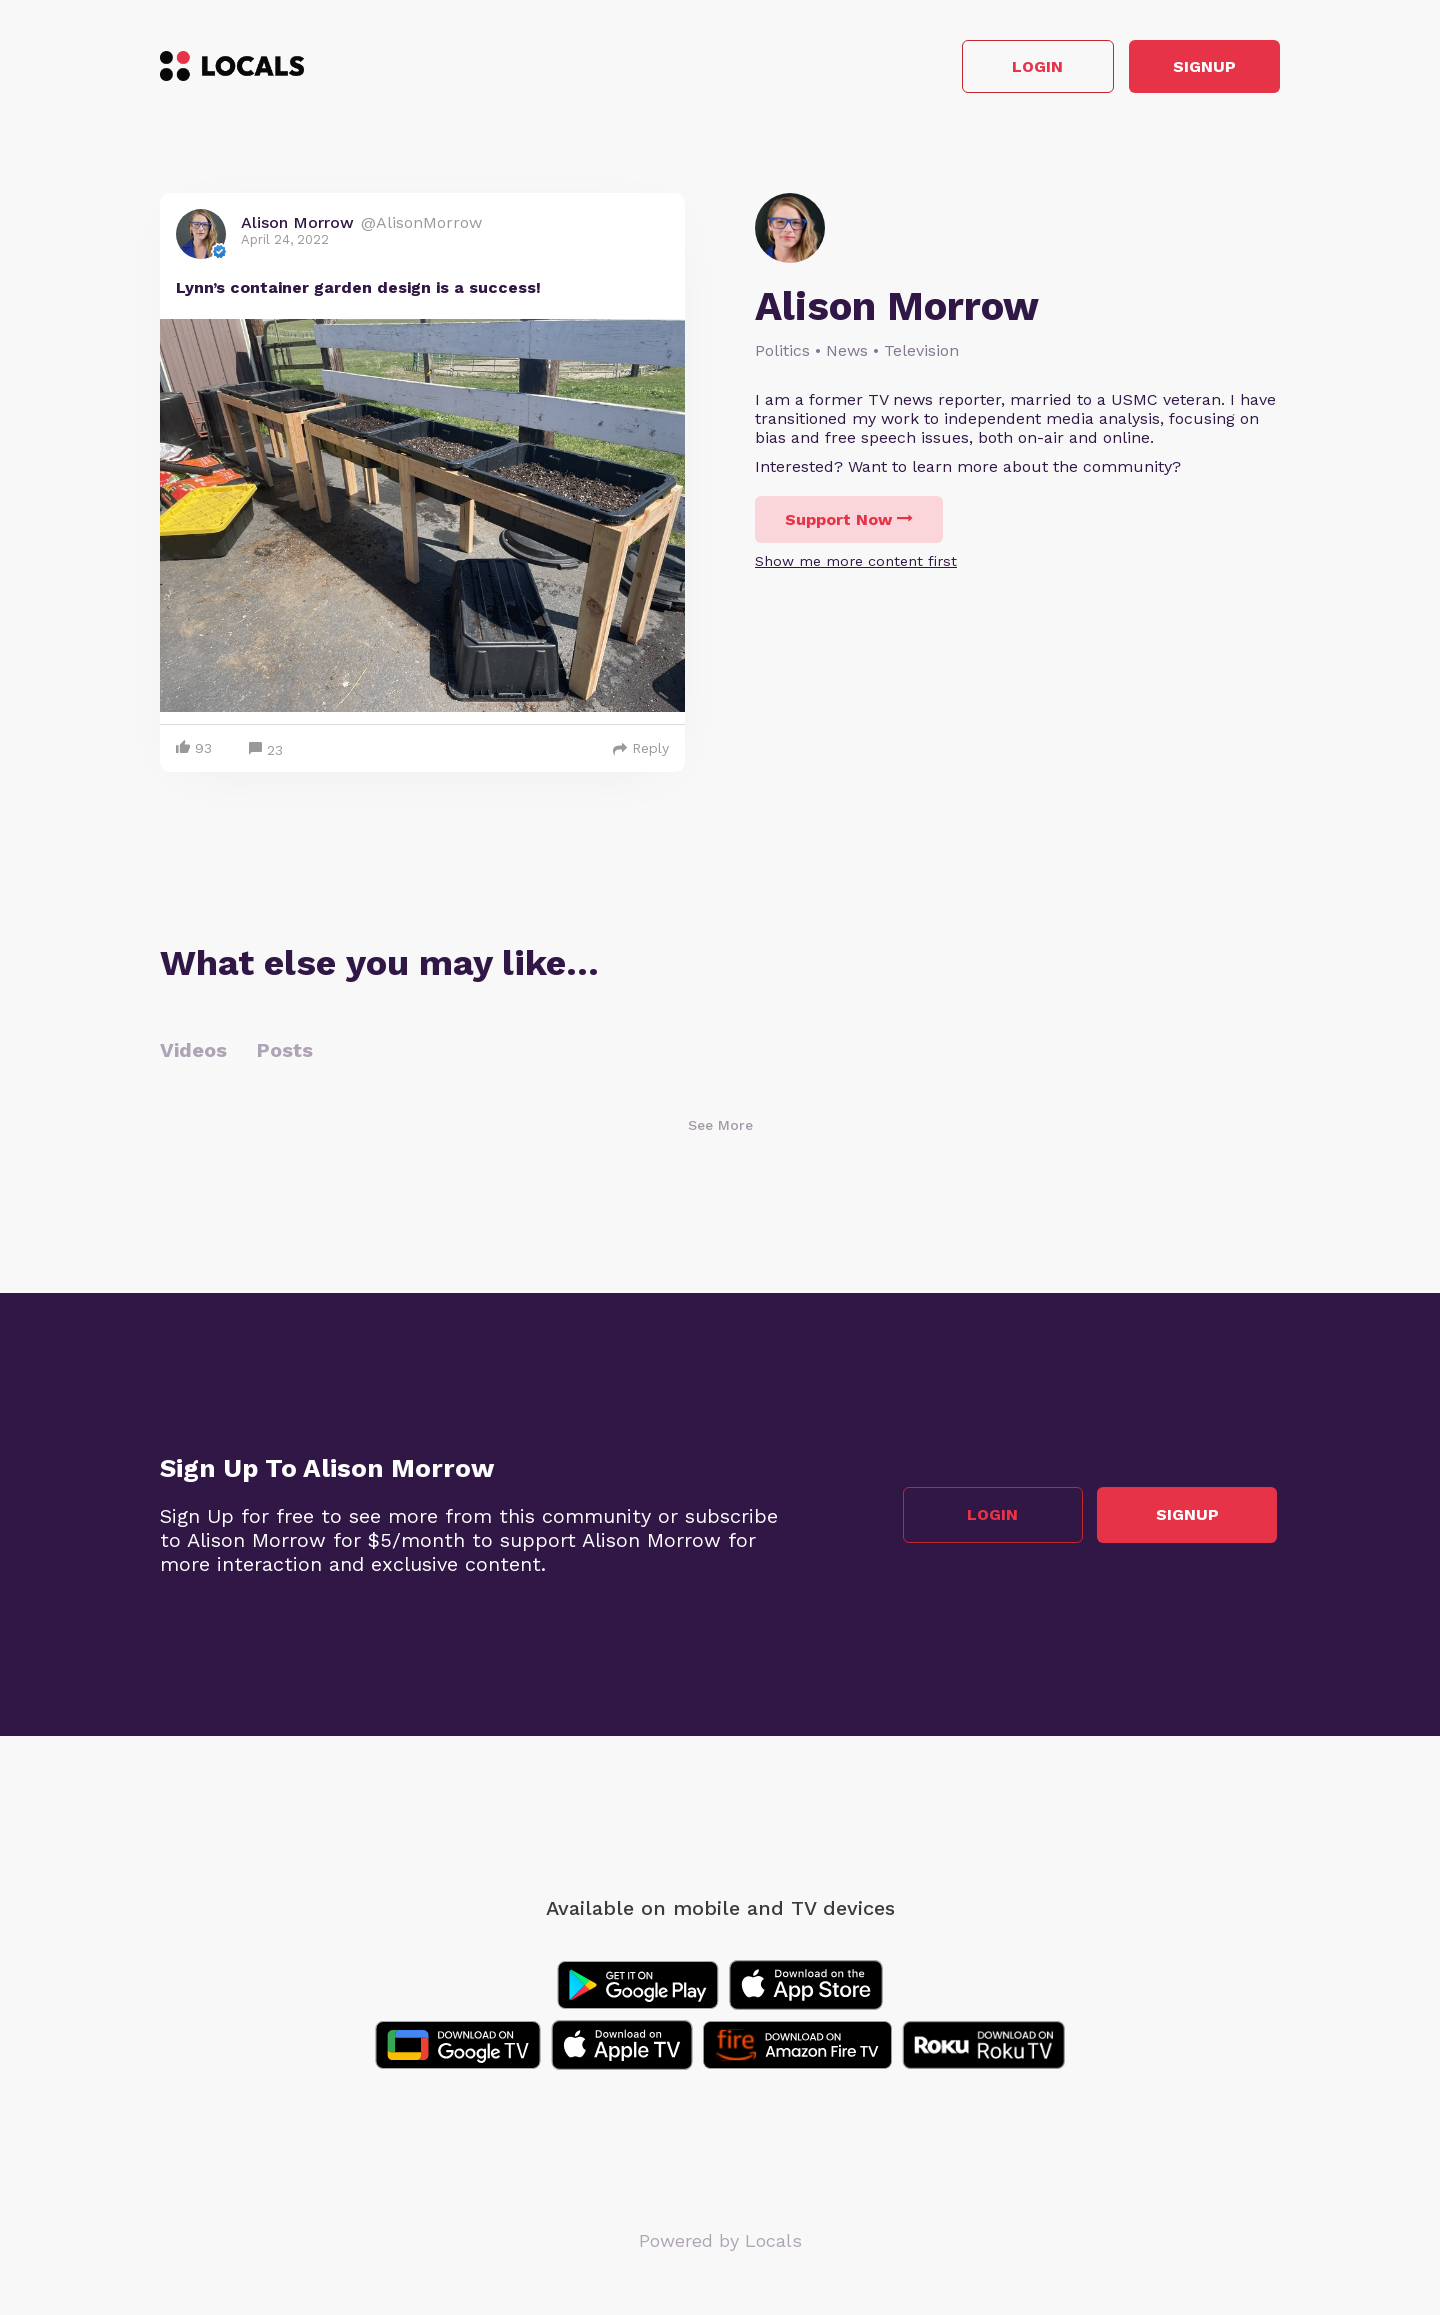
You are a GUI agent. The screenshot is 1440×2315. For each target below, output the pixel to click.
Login (995, 68)
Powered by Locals (720, 2244)
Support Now (849, 522)
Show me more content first (856, 564)
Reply (641, 752)
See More (720, 1129)
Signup (1190, 68)
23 (266, 754)
